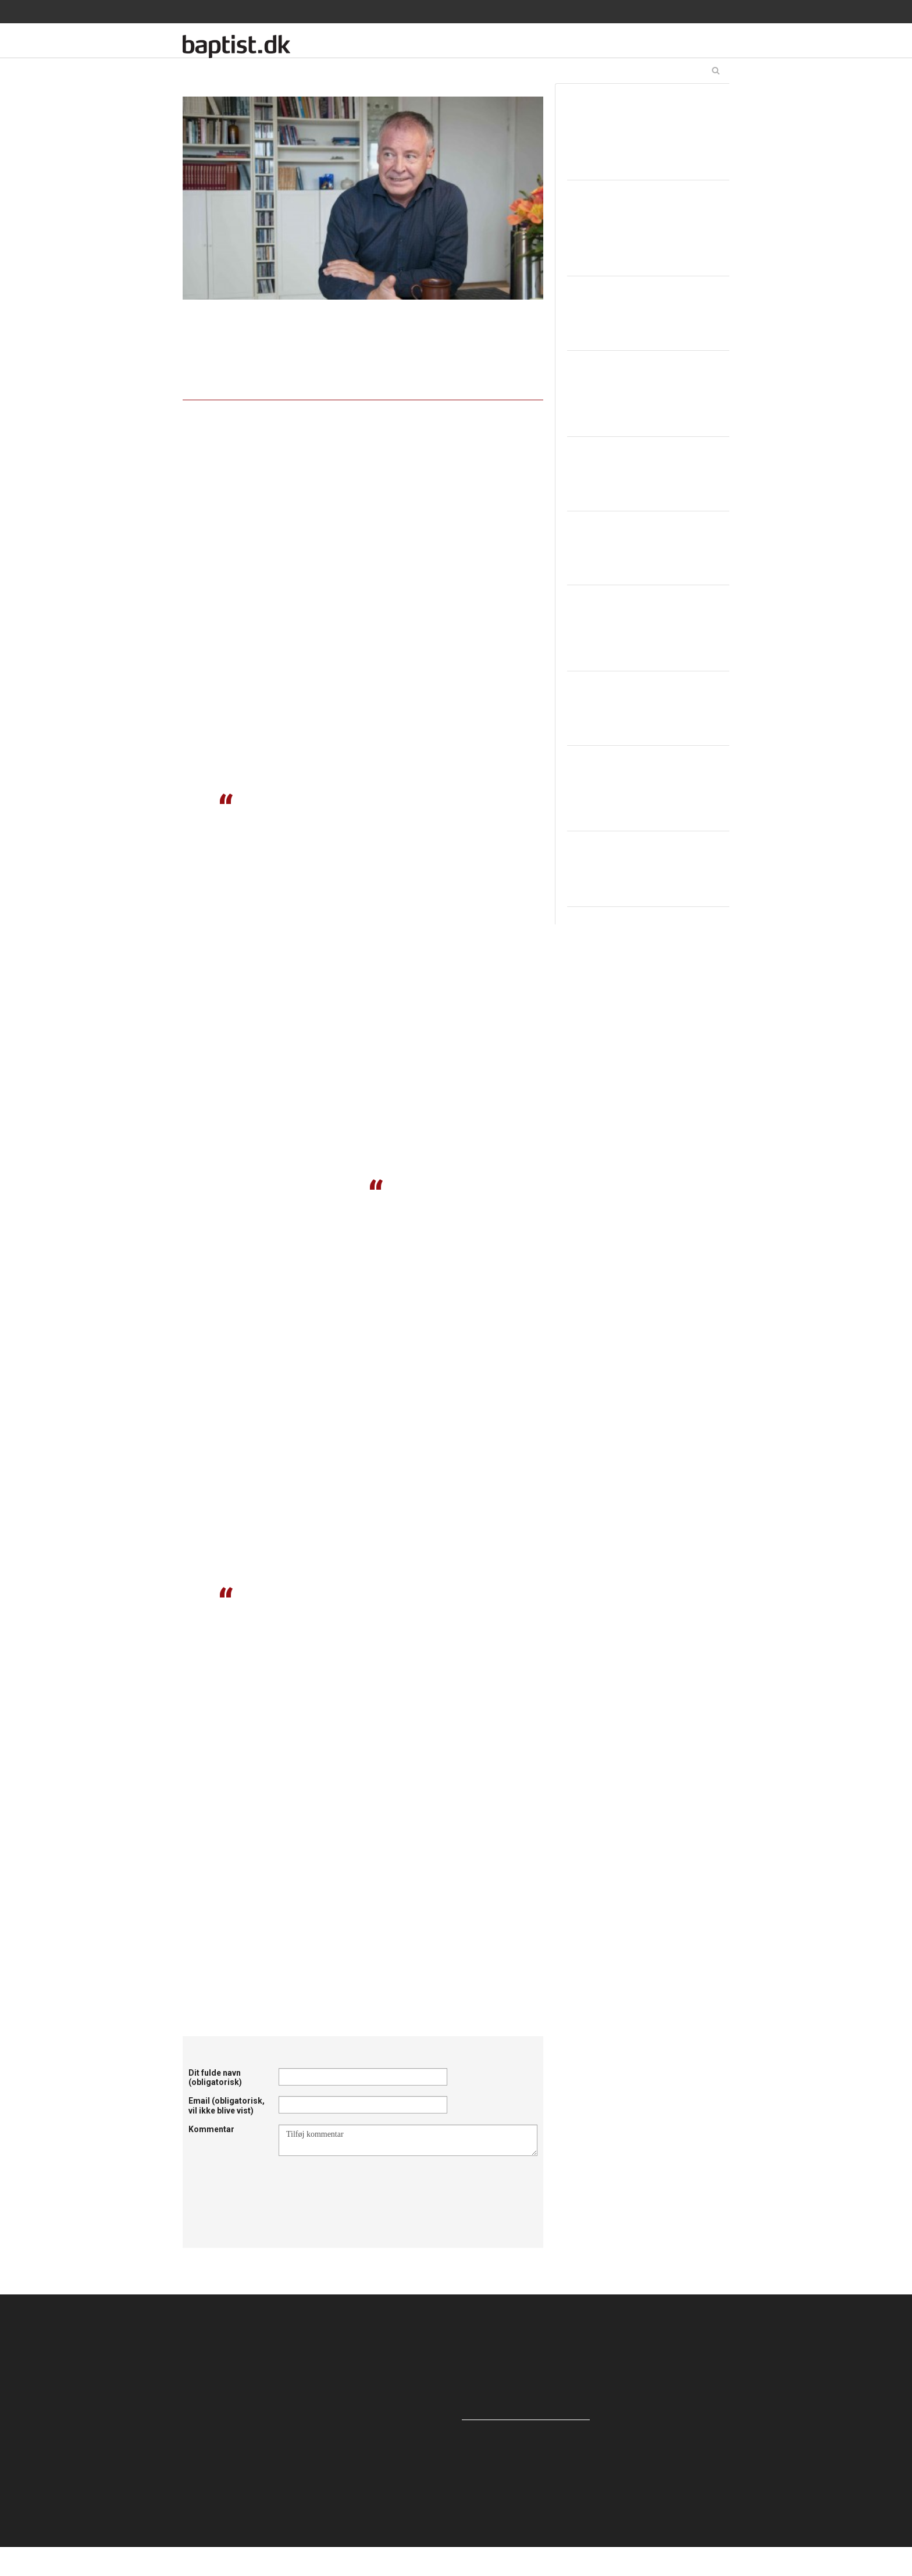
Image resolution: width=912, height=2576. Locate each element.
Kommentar (211, 2129)
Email (226, 2105)
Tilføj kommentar (408, 2140)
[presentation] (367, 2184)
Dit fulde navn (215, 2077)
